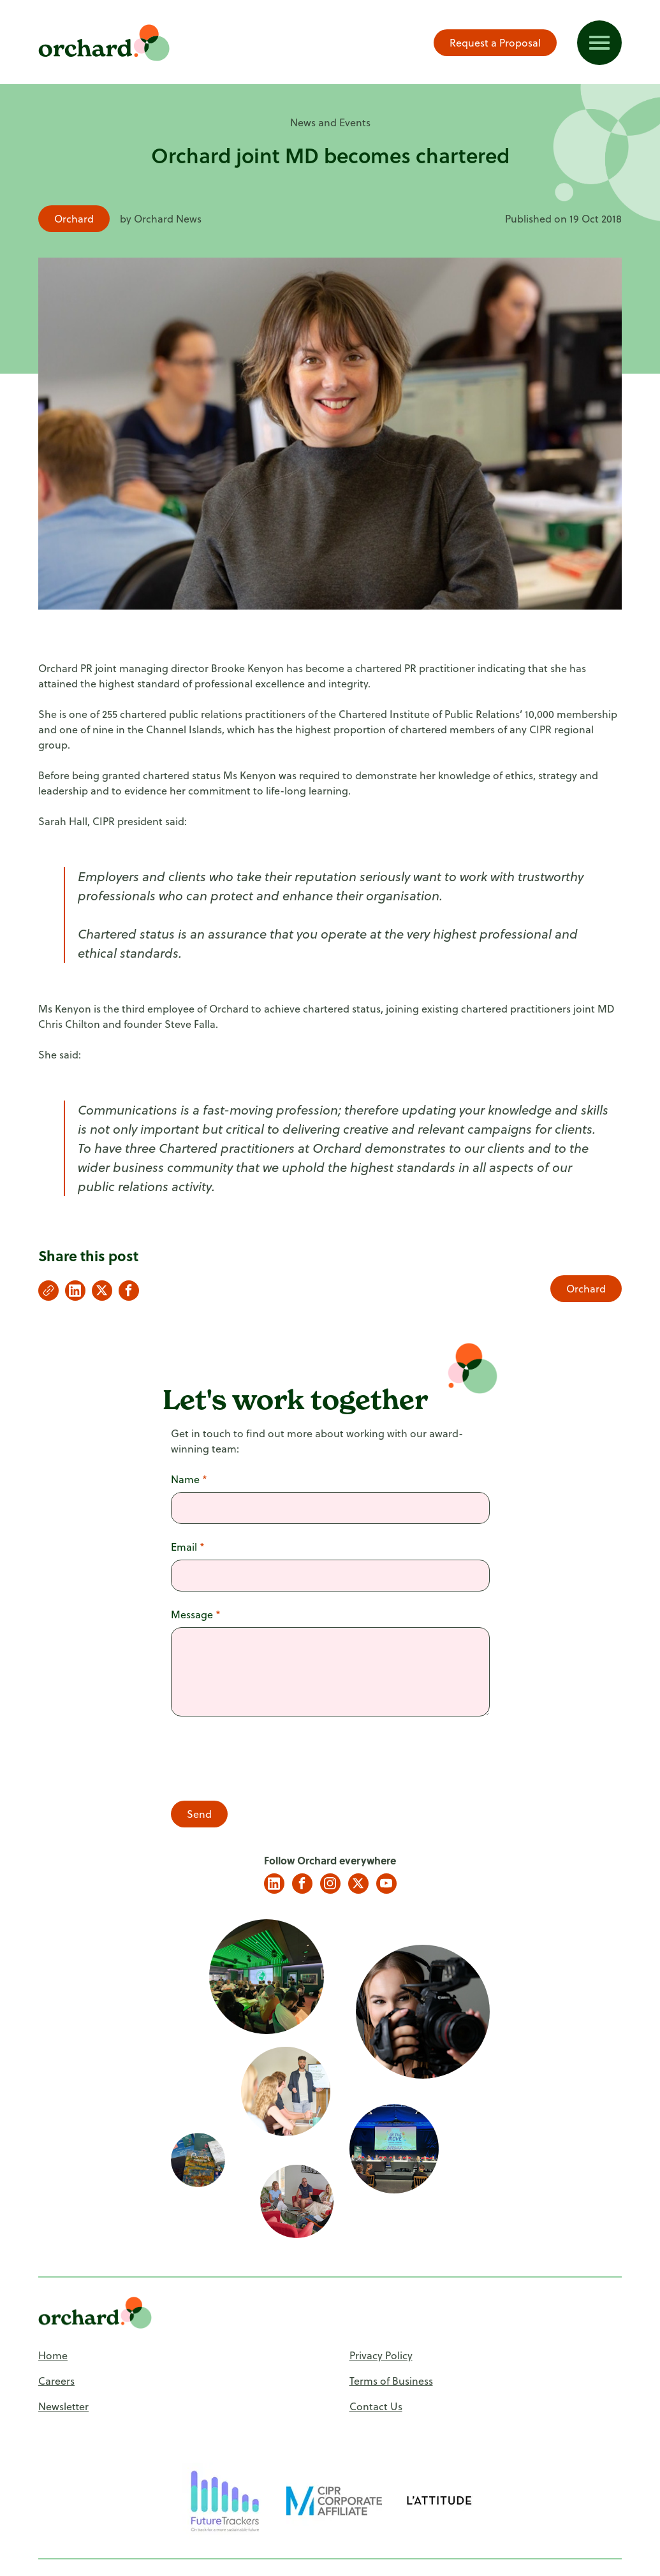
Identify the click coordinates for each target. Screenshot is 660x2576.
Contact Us (375, 2406)
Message (196, 1614)
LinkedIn (274, 1883)
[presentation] (268, 1760)
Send (199, 1814)
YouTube (386, 1883)
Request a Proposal (495, 43)
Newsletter (63, 2406)
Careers (56, 2381)
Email (188, 1547)
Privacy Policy (381, 2355)
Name (189, 1479)
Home (53, 2355)
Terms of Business (391, 2381)
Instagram (330, 1883)
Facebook (302, 1883)
